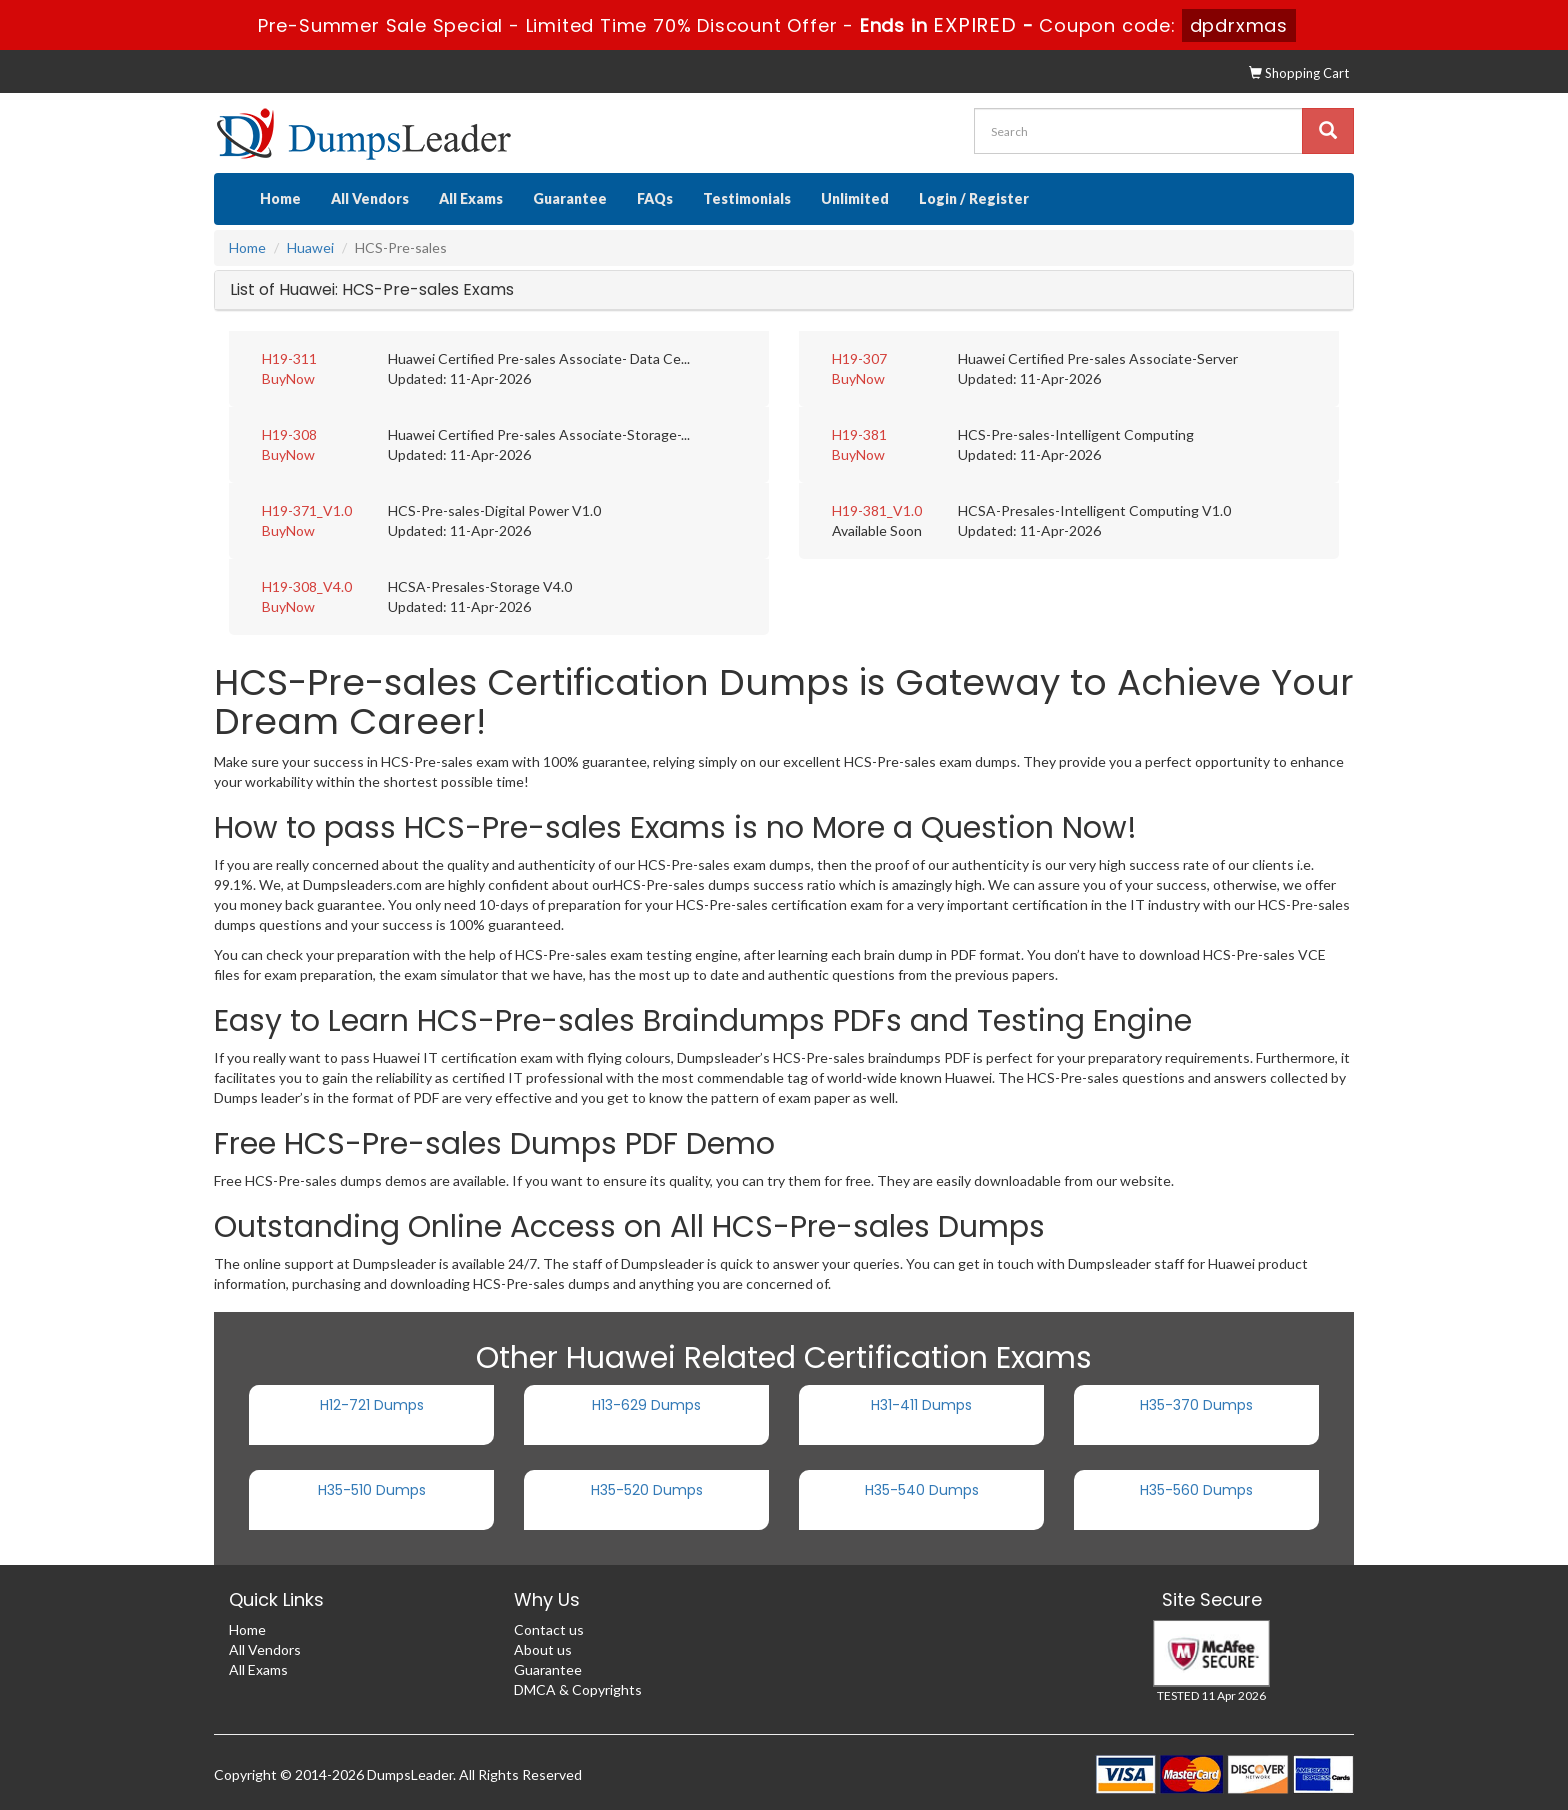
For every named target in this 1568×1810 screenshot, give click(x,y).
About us (543, 1649)
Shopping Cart (1299, 73)
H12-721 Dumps (372, 1405)
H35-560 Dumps (1196, 1490)
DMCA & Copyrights (578, 1689)
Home (280, 198)
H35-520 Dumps (647, 1490)
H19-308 (289, 434)
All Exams (471, 198)
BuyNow (288, 378)
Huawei (310, 247)
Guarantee (570, 198)
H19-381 (859, 434)
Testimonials (747, 198)
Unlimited (855, 198)
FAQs (655, 198)
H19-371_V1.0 (307, 510)
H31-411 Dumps (921, 1405)
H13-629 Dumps (646, 1405)
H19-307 (859, 358)
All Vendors (370, 198)
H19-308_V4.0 (307, 586)
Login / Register (974, 198)
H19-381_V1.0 (877, 510)
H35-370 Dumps (1196, 1405)
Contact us (549, 1629)
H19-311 (289, 358)
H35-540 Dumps (922, 1490)
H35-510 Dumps (372, 1490)
